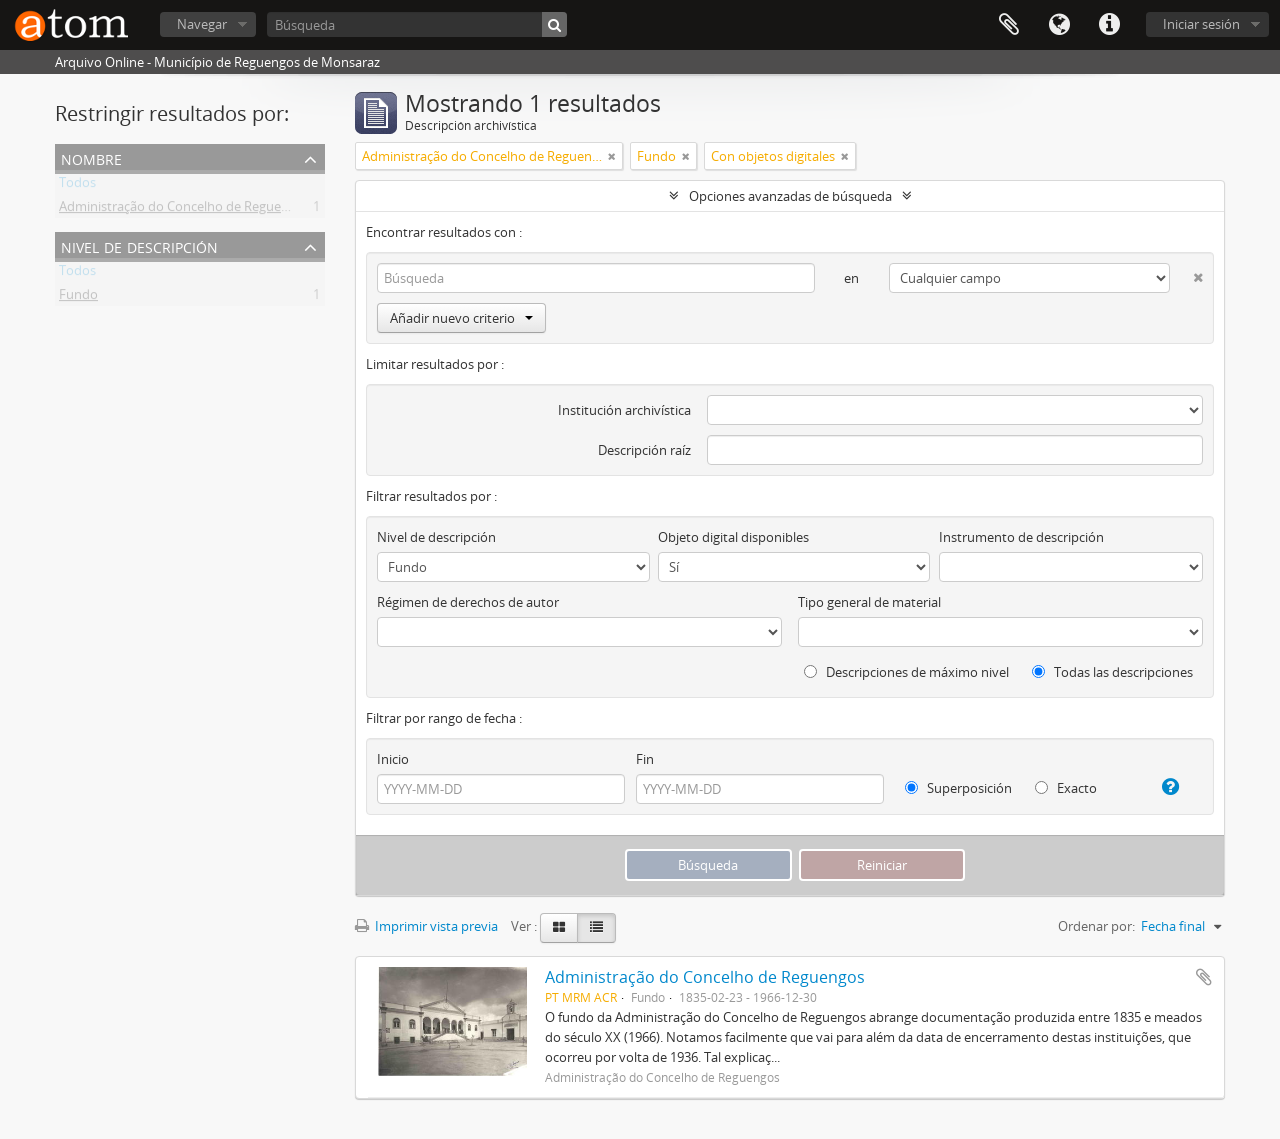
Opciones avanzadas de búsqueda (790, 196)
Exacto (1066, 788)
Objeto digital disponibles (733, 537)
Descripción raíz (644, 450)
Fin (645, 759)
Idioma (1059, 25)
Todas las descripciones (1112, 672)
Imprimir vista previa (426, 926)
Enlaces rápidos (1109, 25)
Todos (77, 186)
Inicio (393, 759)
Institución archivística (624, 410)
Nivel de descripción (139, 245)
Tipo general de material (869, 602)
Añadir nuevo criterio (461, 318)
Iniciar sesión (1201, 24)
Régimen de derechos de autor (468, 602)
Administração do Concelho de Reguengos (184, 210)
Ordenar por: (1096, 926)
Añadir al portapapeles (1204, 977)
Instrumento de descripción (1021, 537)
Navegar (202, 24)
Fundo (78, 298)
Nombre (91, 157)
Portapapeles (1009, 25)
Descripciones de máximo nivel (906, 672)
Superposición (958, 788)
